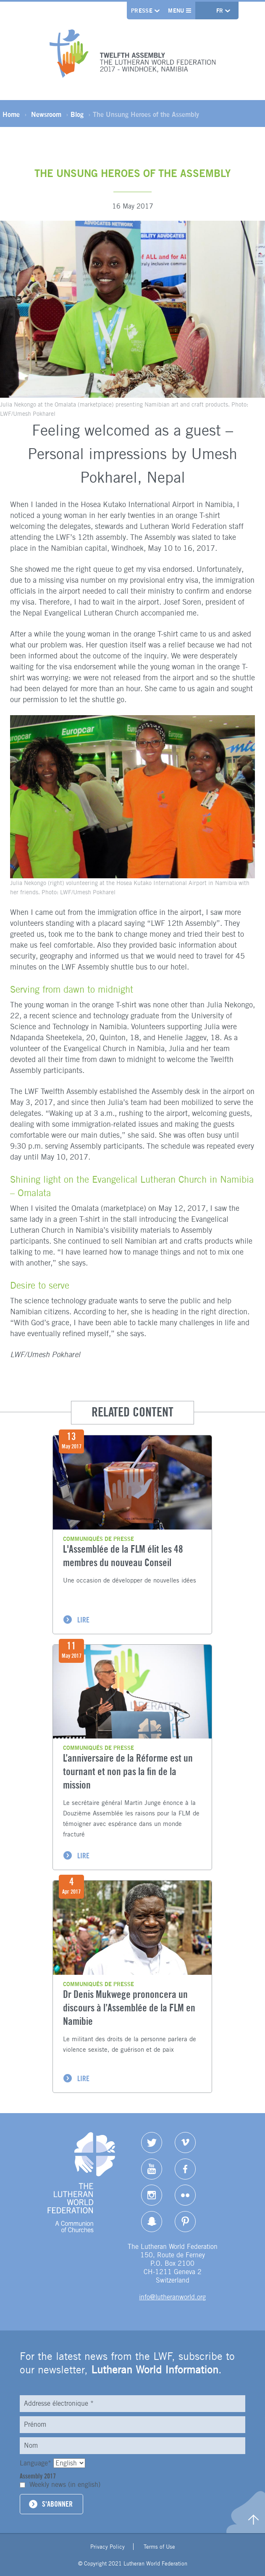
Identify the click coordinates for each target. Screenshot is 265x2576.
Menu (179, 10)
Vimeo (185, 2142)
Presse (141, 10)
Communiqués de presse (98, 1538)
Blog (77, 114)
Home (11, 114)
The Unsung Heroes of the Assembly (146, 114)
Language (36, 2463)
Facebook (185, 2169)
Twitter (151, 2142)
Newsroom (46, 114)
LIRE (83, 1620)
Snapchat (151, 2221)
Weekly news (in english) (64, 2485)
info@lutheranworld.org (172, 2297)
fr (220, 10)
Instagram (151, 2195)
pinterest (185, 2221)
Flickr (185, 2195)
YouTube (151, 2169)
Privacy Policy (107, 2546)
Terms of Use (159, 2546)
